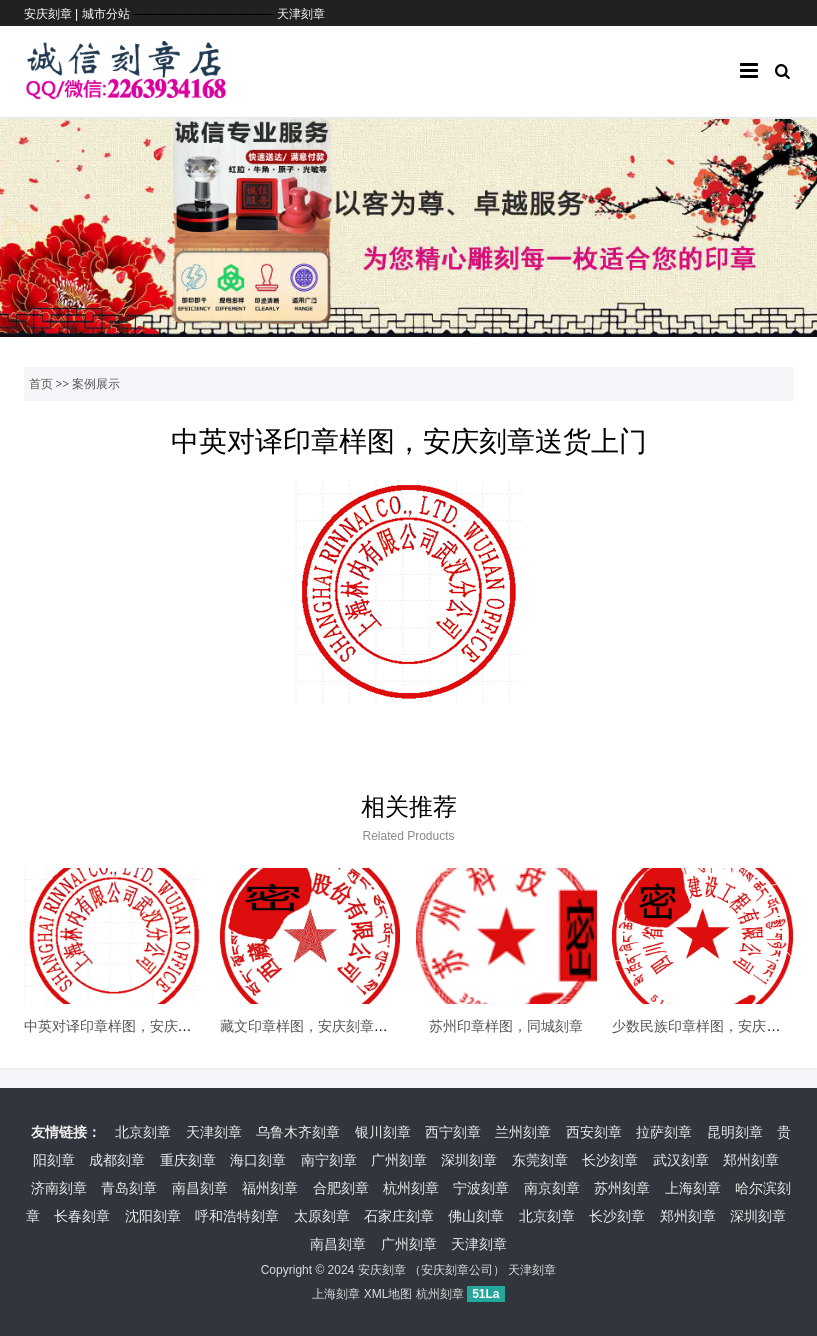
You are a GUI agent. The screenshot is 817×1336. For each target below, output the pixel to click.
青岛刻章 (129, 1188)
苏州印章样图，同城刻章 (506, 1026)
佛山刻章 (476, 1216)
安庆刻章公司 (457, 1270)
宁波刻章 (481, 1188)
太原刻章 (322, 1216)
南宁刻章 (329, 1160)
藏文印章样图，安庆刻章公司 (311, 1026)
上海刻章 (693, 1188)
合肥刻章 (341, 1188)
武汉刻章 (681, 1160)
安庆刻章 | (53, 14)
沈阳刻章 (153, 1216)
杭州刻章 (411, 1188)
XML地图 (388, 1294)
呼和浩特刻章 (237, 1216)
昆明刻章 (735, 1132)
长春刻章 (82, 1216)
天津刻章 (301, 14)
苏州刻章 (622, 1188)
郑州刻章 (751, 1160)
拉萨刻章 (664, 1132)
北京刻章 (143, 1132)
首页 (41, 384)
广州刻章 (399, 1160)
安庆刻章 (382, 1270)
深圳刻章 (469, 1160)
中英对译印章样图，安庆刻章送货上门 (143, 1026)
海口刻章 (258, 1160)
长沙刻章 (610, 1160)
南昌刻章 (200, 1188)
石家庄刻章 (399, 1216)
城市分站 (106, 14)
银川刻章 (383, 1132)
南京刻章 (552, 1188)
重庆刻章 (188, 1160)
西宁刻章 (453, 1132)
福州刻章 (270, 1188)
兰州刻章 (523, 1132)
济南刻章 (59, 1188)
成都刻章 (117, 1160)
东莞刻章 (540, 1160)
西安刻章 (594, 1132)
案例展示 (96, 384)
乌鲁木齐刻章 (298, 1132)
